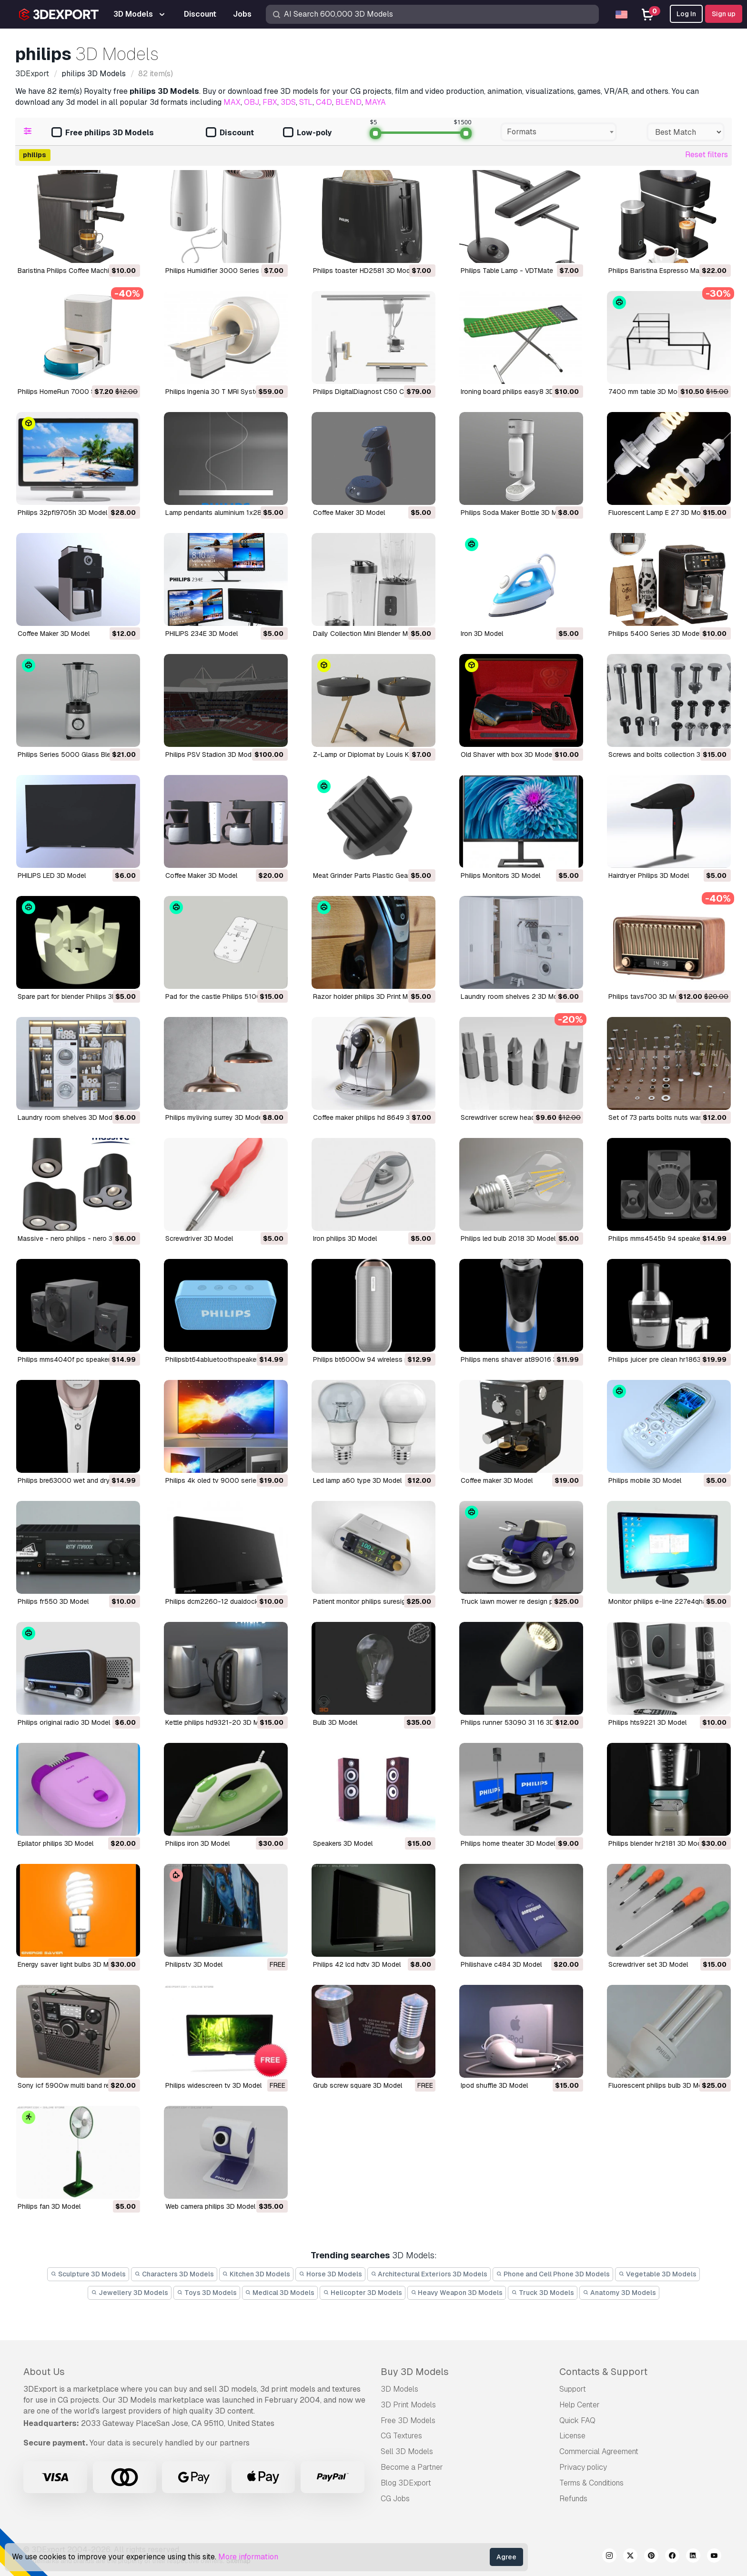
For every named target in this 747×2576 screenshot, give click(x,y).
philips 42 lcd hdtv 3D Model (357, 1964)
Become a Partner (412, 2467)
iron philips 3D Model (345, 1238)
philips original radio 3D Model (64, 1722)
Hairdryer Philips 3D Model (648, 875)
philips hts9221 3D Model (647, 1722)
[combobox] (558, 131)
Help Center (579, 2405)
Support (572, 2389)
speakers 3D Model (343, 1843)
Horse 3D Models (330, 2274)
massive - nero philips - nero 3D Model (78, 1238)
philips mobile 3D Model (644, 1480)
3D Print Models (408, 2405)
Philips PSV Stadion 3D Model (211, 754)
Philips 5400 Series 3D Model (654, 633)
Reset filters (706, 155)
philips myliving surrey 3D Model (214, 1117)
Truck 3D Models (542, 2292)
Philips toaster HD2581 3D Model (364, 270)
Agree (506, 2557)
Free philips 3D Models (102, 133)
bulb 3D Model (335, 1722)
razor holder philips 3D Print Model (367, 996)
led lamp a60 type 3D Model (357, 1480)
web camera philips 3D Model (210, 2206)
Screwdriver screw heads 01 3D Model (520, 1117)
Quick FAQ (577, 2420)
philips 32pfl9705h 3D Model (62, 512)
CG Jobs (395, 2499)
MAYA (375, 102)
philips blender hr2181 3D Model (657, 1843)
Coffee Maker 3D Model (349, 512)
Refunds (573, 2499)
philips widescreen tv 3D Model (213, 2085)
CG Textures (401, 2436)
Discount (230, 133)
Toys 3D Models (207, 2292)
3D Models (399, 2389)
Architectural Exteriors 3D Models (429, 2274)
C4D (324, 102)
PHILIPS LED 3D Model (52, 875)
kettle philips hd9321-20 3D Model (218, 1722)
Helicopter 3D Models (362, 2292)
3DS (288, 102)
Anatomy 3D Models (619, 2292)
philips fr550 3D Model (53, 1601)
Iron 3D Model (482, 633)
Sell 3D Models (407, 2451)
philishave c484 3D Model (501, 1964)
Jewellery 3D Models (129, 2292)
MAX (232, 102)
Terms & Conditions (591, 2483)
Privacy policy (583, 2467)
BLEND (348, 102)
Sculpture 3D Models (88, 2274)
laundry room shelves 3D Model (68, 1117)
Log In (686, 14)
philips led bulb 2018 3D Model (508, 1238)
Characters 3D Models (174, 2274)
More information (248, 2557)
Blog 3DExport (406, 2483)
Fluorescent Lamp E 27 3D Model (659, 512)
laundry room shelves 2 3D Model (514, 996)
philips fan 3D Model (49, 2206)
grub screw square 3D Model (357, 2085)
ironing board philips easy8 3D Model (518, 391)
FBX (269, 102)
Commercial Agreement (598, 2451)
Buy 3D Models (415, 2371)
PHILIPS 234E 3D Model (201, 633)
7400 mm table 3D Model (647, 391)
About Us (44, 2371)
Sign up (724, 14)
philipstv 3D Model (193, 1964)
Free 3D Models (408, 2420)
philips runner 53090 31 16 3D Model (518, 1722)
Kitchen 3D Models (256, 2274)
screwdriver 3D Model (199, 1238)
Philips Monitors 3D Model (500, 875)
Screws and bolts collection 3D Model (667, 754)
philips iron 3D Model (197, 1843)
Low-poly (307, 133)
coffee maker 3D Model (497, 1480)
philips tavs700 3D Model (648, 996)
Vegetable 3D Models (657, 2274)
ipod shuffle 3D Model (494, 2085)
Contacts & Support (603, 2371)
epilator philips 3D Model (55, 1843)
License (572, 2436)
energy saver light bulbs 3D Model (70, 1964)
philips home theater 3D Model (508, 1843)
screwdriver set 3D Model (648, 1964)
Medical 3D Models (280, 2292)
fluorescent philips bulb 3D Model (660, 2085)
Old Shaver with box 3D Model (507, 754)
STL (306, 102)
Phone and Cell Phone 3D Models (553, 2274)
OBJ (251, 102)
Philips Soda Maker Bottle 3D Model (515, 512)
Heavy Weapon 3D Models (457, 2292)
